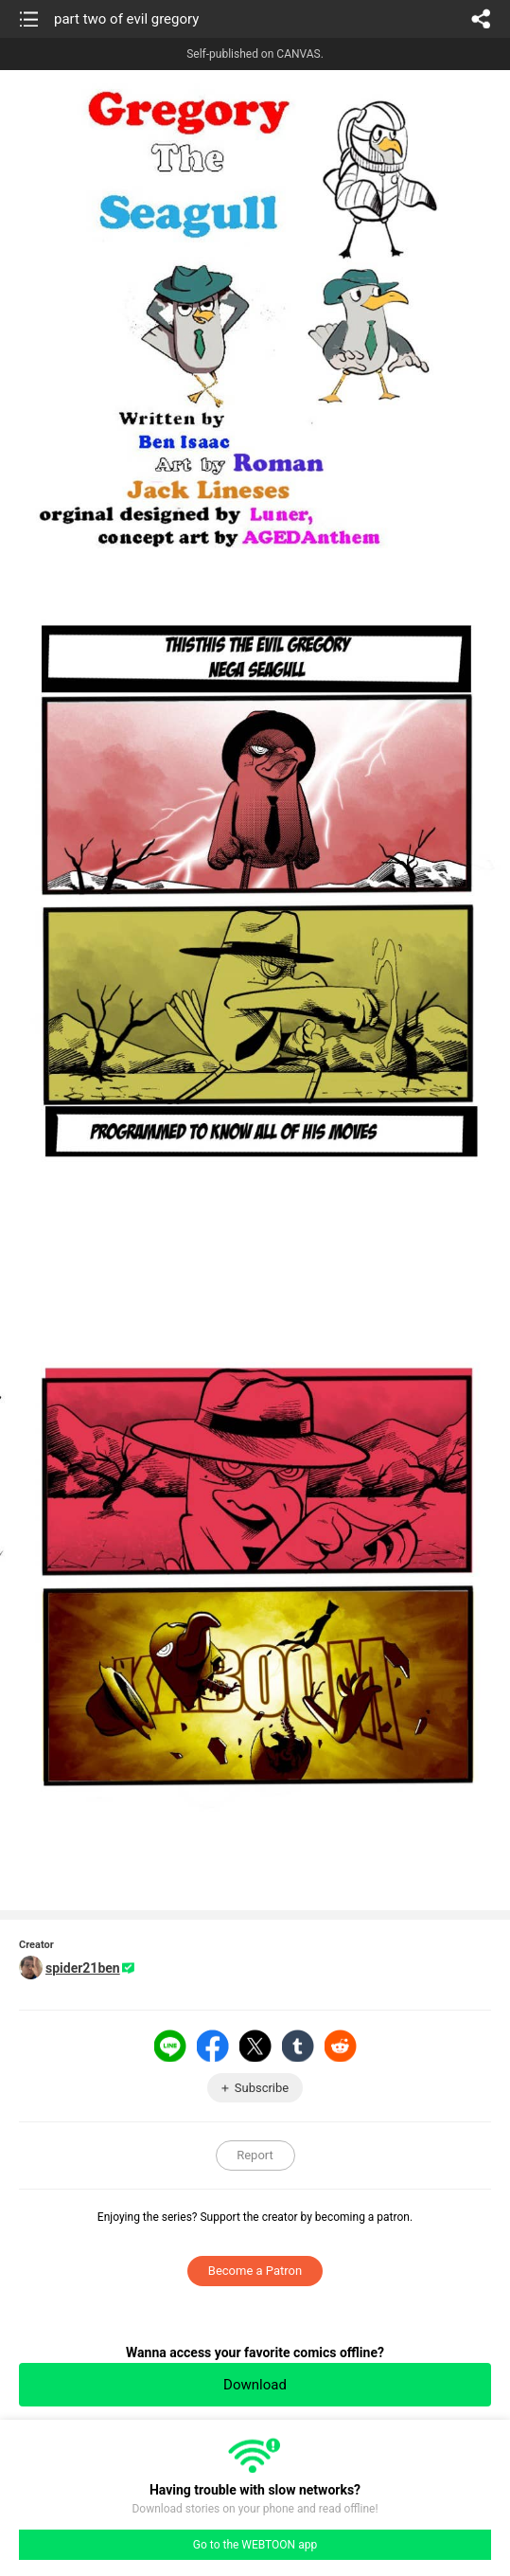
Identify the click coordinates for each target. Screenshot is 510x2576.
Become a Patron (255, 2270)
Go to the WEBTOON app (255, 2544)
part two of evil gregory (126, 18)
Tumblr (298, 2046)
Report (255, 2155)
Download (255, 2384)
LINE (170, 2046)
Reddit (341, 2046)
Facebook (213, 2046)
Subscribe (262, 2088)
